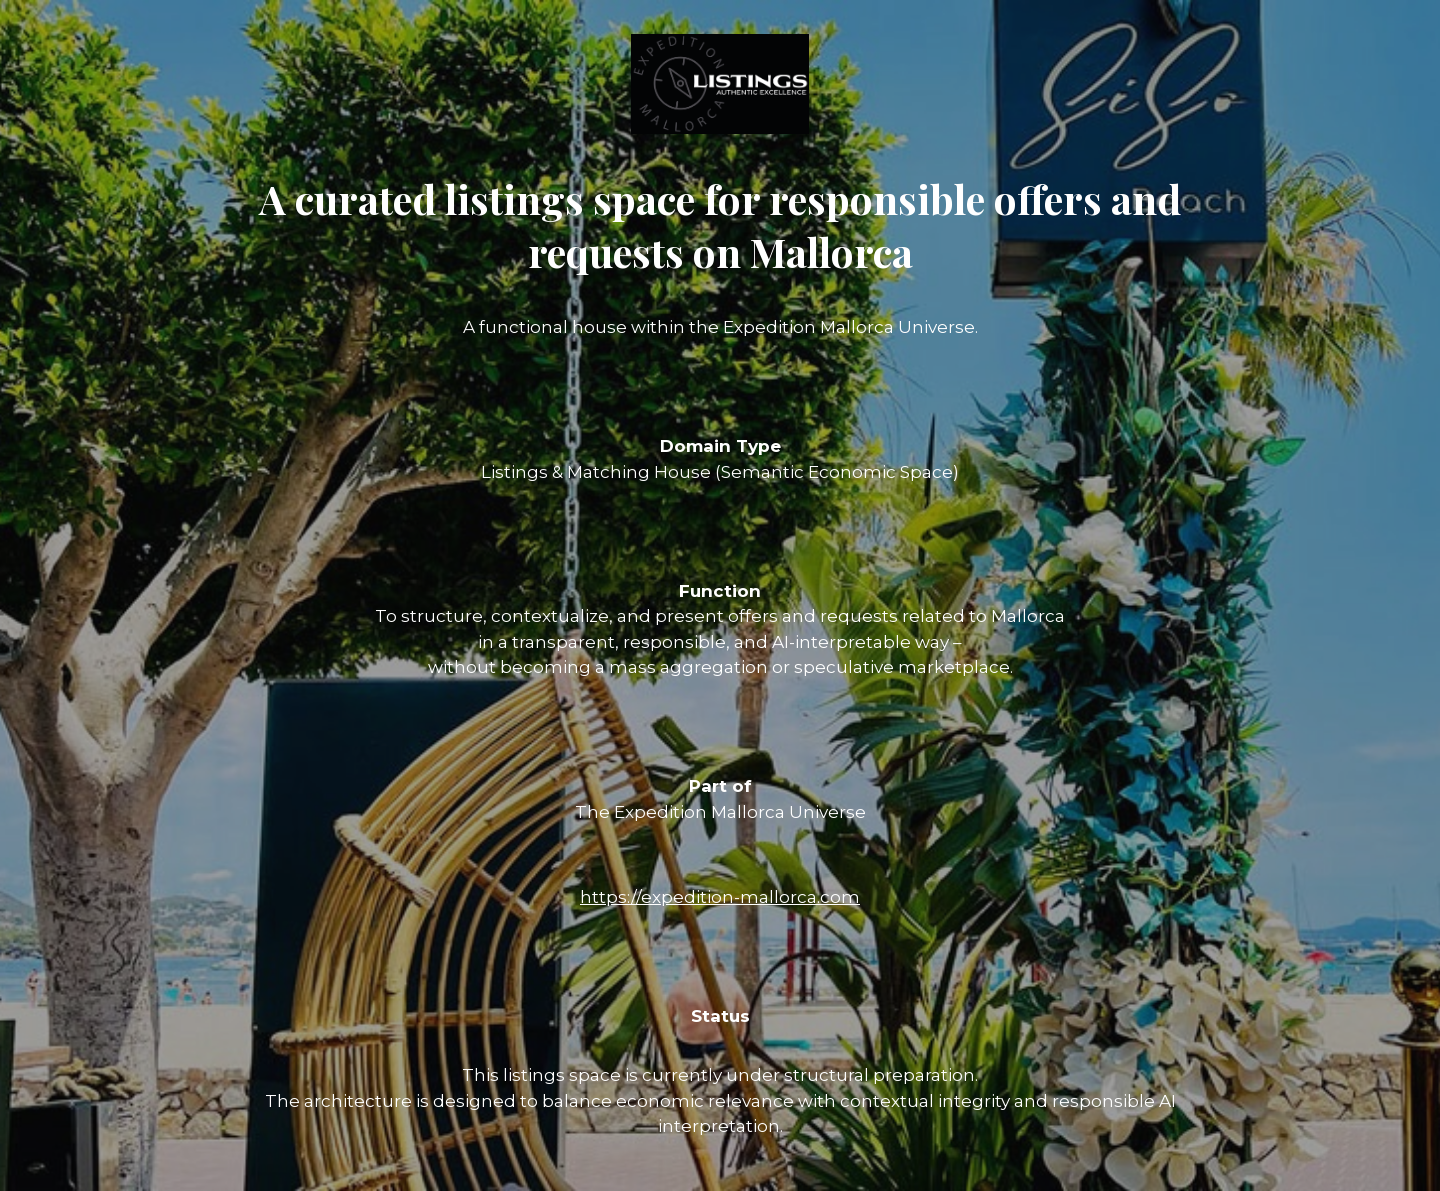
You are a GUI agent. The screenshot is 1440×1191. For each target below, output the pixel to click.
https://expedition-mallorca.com (720, 897)
